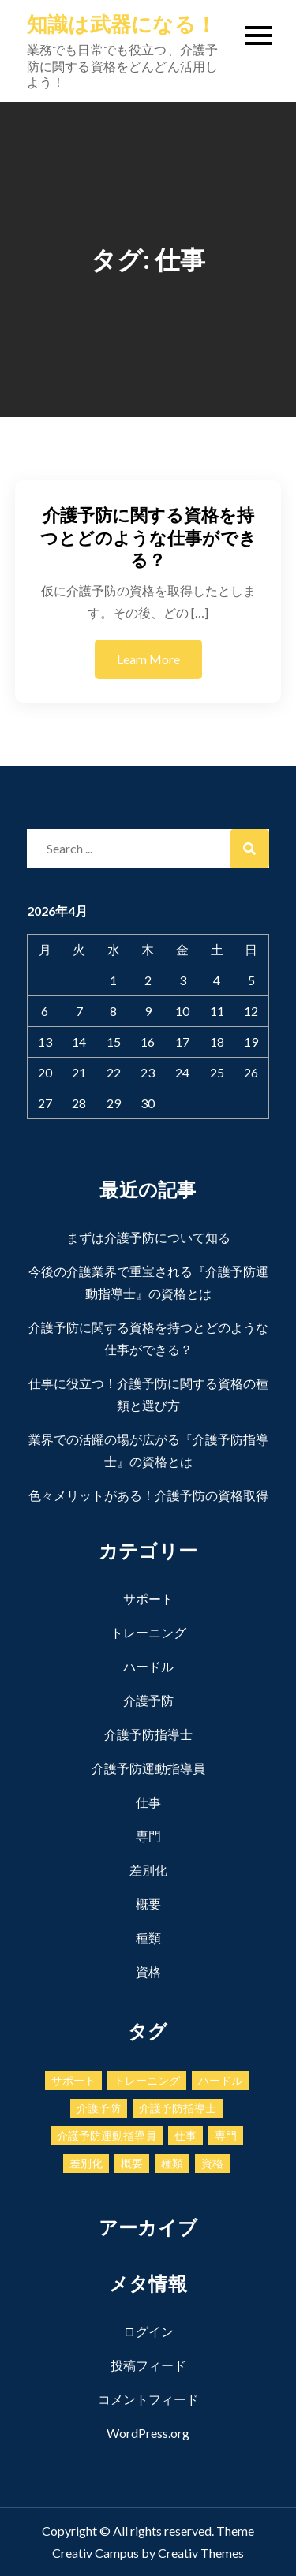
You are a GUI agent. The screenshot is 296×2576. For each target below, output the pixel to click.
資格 (148, 1971)
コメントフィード (148, 2398)
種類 (148, 1937)
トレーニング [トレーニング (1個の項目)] (147, 2080)
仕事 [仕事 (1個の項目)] (185, 2135)
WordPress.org (148, 2432)
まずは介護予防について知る (148, 1237)
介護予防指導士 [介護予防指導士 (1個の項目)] (177, 2108)
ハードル (148, 1666)
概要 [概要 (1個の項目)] (132, 2163)
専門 (148, 1835)
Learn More (148, 658)
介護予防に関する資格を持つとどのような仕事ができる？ (148, 537)
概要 (148, 1903)
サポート (148, 1598)
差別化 (148, 1869)
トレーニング (148, 1632)
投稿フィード (148, 2365)
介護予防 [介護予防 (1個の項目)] (99, 2108)
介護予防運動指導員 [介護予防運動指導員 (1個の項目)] (106, 2135)
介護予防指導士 (148, 1734)
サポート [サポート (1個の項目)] (73, 2080)
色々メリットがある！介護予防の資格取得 (148, 1495)
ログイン (148, 2331)
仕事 (148, 1801)
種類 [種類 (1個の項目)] (172, 2163)
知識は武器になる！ (121, 23)
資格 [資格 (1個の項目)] (212, 2163)
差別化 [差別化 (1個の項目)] (86, 2163)
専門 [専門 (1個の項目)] (226, 2135)
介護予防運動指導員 (148, 1767)
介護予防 (148, 1700)
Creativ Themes (201, 2552)
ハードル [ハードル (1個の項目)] (220, 2080)
